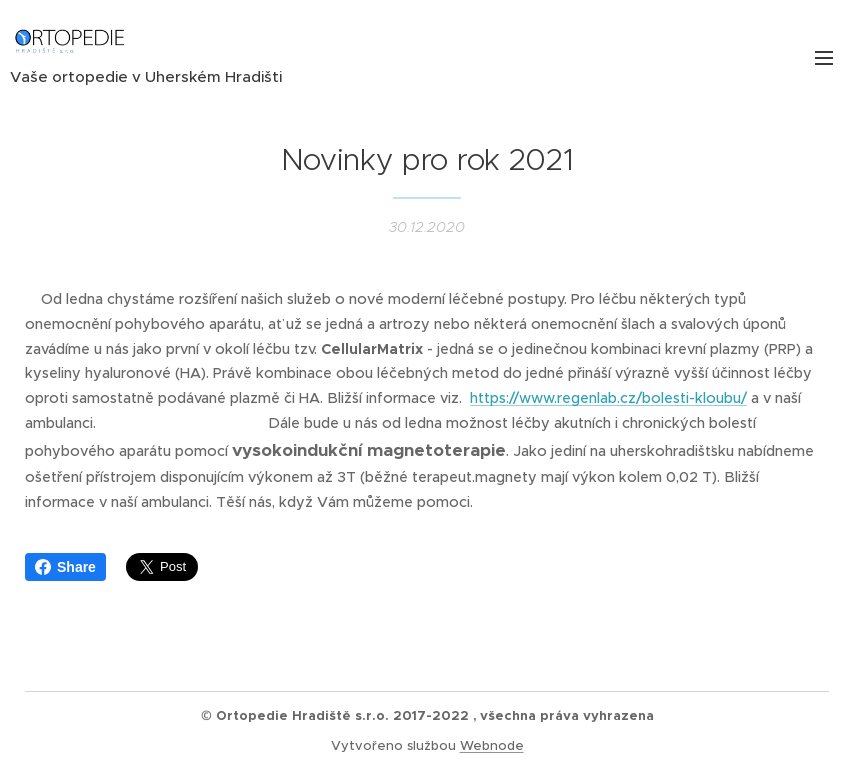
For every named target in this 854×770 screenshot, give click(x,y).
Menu (824, 58)
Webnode (492, 745)
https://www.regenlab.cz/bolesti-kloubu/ (608, 398)
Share (65, 567)
